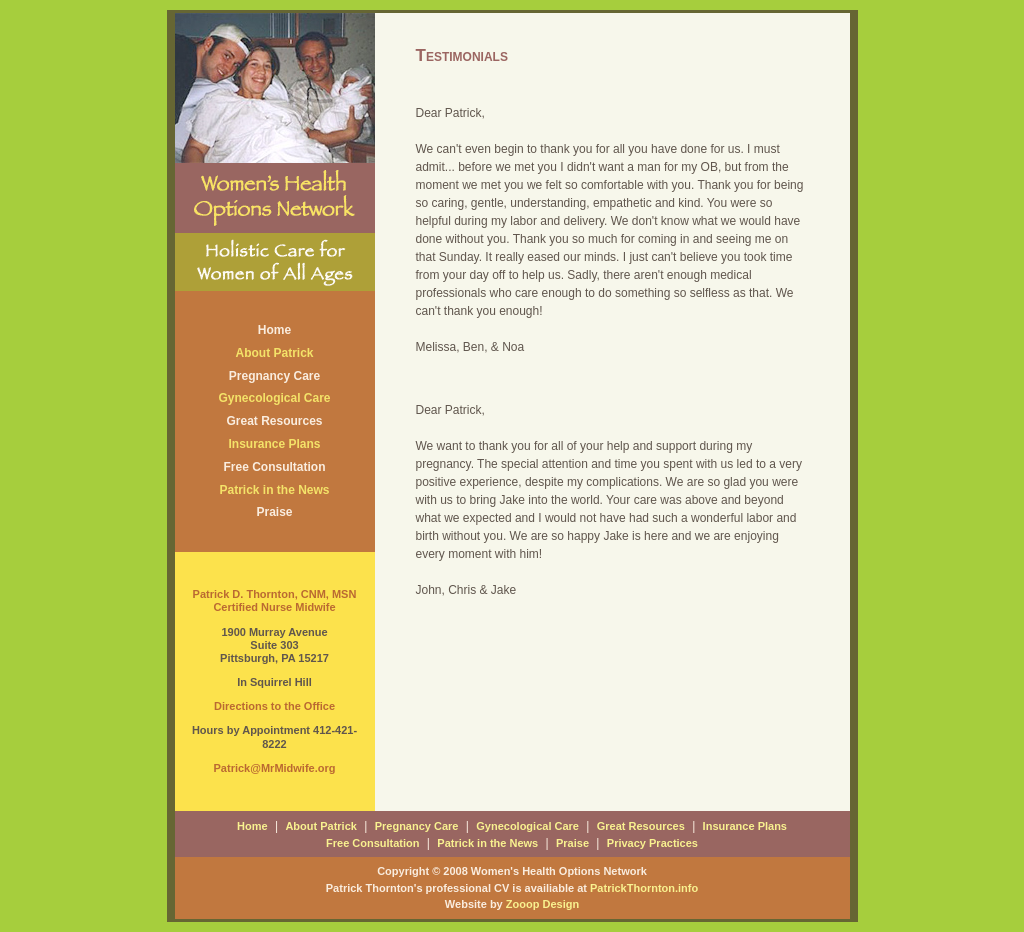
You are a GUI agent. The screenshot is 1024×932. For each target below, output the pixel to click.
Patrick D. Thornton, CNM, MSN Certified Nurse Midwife (275, 600)
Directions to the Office (274, 706)
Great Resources (274, 421)
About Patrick (274, 353)
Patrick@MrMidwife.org (275, 768)
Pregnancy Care (274, 376)
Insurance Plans (274, 444)
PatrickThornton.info (644, 888)
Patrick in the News (274, 490)
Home (274, 330)
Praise (274, 512)
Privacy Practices (652, 843)
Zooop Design (542, 904)
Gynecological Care (274, 398)
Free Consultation (274, 467)
